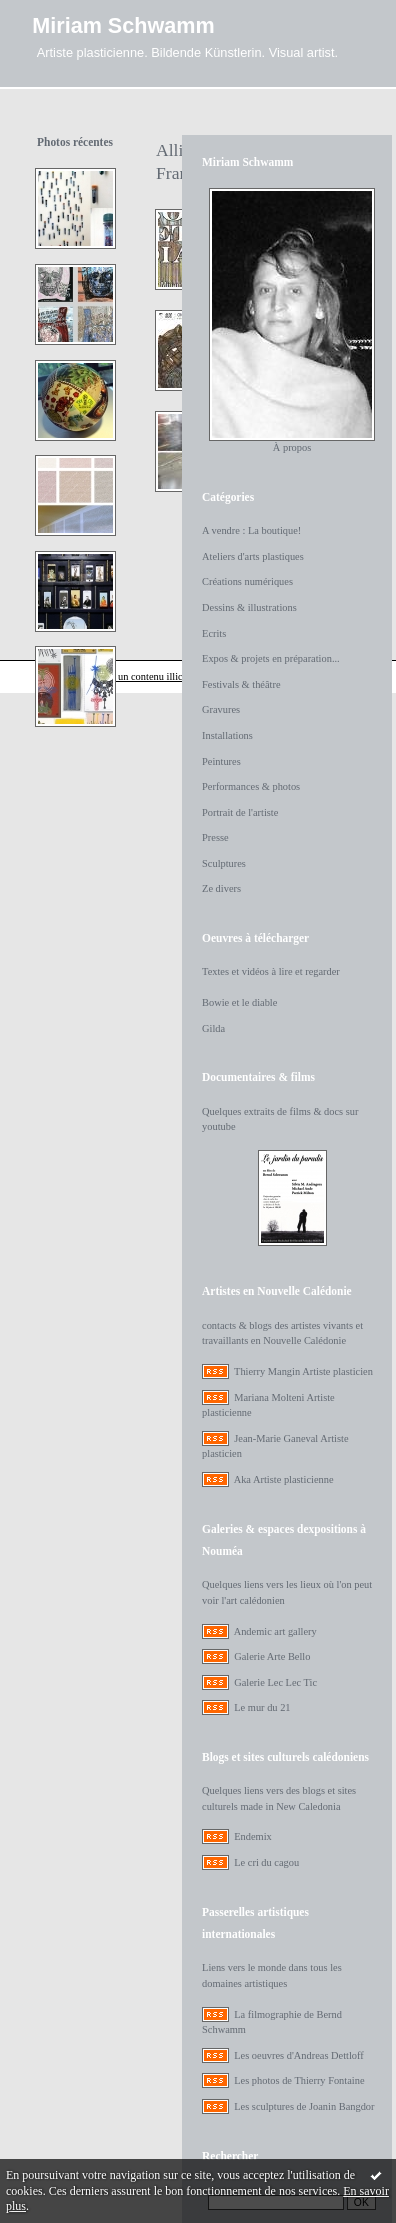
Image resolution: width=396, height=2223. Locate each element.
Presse (215, 837)
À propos (292, 447)
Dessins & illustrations (249, 607)
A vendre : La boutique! (251, 530)
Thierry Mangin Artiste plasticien (303, 1371)
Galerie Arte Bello (272, 1656)
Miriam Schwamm (123, 25)
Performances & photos (251, 786)
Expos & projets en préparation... (271, 658)
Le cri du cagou (266, 1862)
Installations (227, 735)
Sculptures (224, 863)
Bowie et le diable (239, 1002)
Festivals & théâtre (241, 684)
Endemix (253, 1836)
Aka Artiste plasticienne (284, 1479)
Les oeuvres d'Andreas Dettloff (299, 2055)
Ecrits (214, 633)
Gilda (213, 1028)
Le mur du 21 (262, 1707)
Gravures (221, 709)
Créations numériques (247, 581)
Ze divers (221, 888)
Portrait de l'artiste (240, 812)
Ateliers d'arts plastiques (253, 556)
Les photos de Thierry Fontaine (299, 2080)
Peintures (221, 761)
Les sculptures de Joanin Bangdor (304, 2106)
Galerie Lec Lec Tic (275, 1682)
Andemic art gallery (275, 1631)
